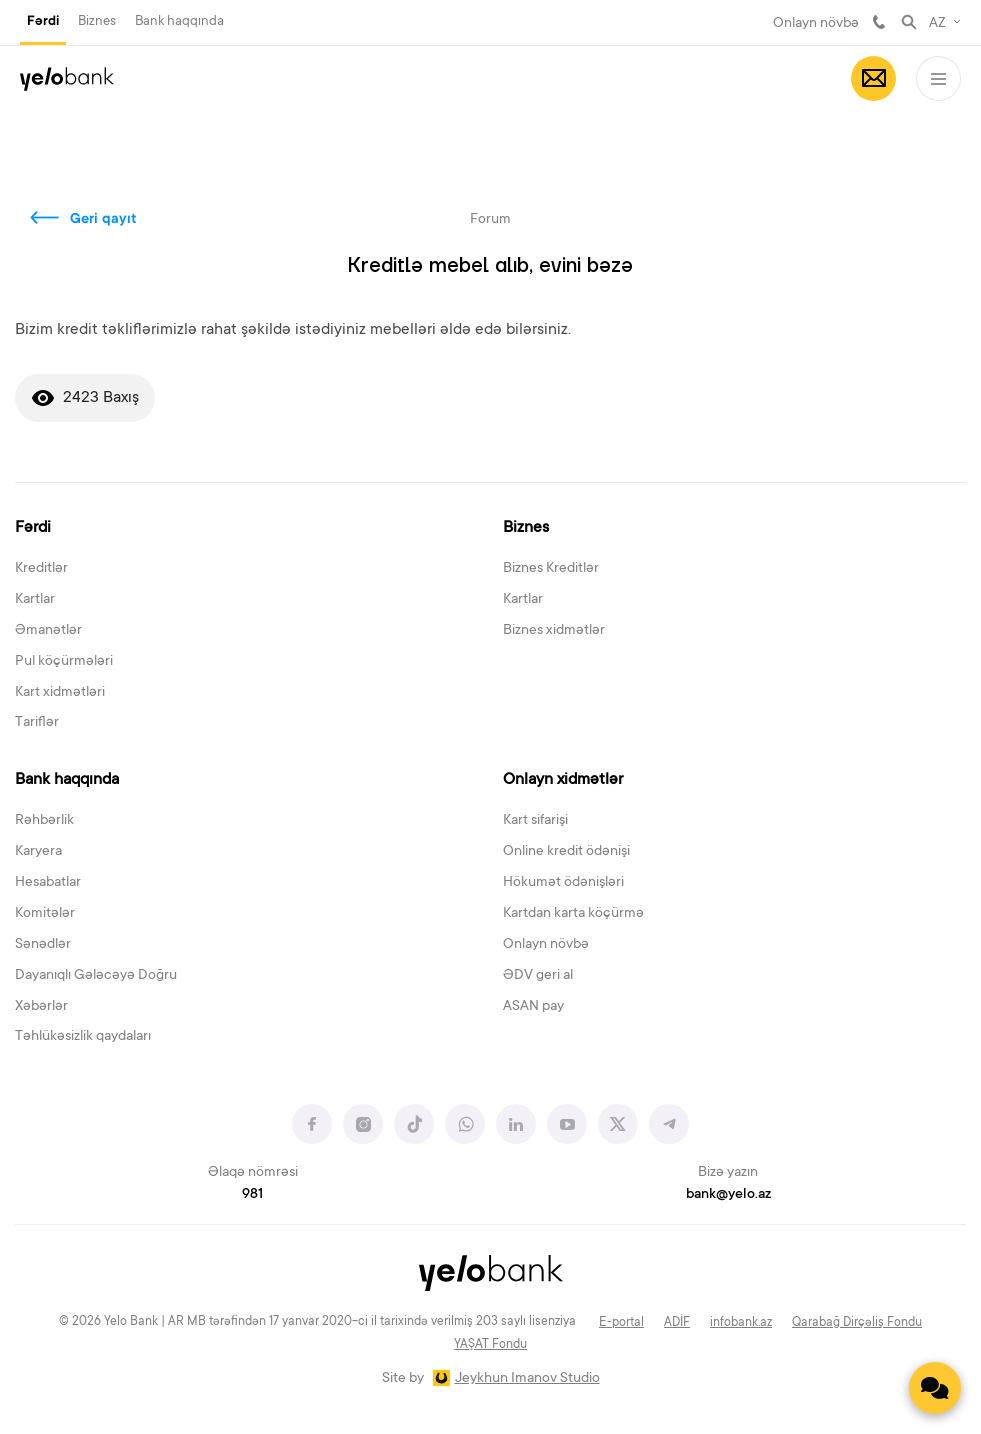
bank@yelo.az (728, 1195)
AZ (937, 24)
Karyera (38, 852)
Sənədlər (43, 945)
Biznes (97, 21)
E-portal (621, 1323)
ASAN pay (533, 1007)
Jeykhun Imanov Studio (527, 1379)
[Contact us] (935, 1388)
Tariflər (37, 723)
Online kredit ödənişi (566, 852)
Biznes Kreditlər (551, 569)
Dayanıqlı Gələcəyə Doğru (96, 976)
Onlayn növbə (816, 24)
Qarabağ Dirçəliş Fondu (857, 1323)
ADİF (677, 1323)
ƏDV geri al (538, 976)
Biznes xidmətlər (554, 631)
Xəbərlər (41, 1007)
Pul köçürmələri (64, 662)
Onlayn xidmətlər (563, 780)
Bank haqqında (179, 21)
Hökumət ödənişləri (563, 883)
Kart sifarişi (535, 821)
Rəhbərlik (44, 821)
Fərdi (43, 22)
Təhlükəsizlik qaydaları (83, 1037)
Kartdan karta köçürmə (573, 914)
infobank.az (741, 1323)
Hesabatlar (48, 883)
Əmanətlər (48, 631)
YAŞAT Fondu (490, 1345)
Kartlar (35, 600)
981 (879, 22)
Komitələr (45, 914)
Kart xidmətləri (60, 693)
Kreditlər (41, 569)
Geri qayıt (103, 220)
